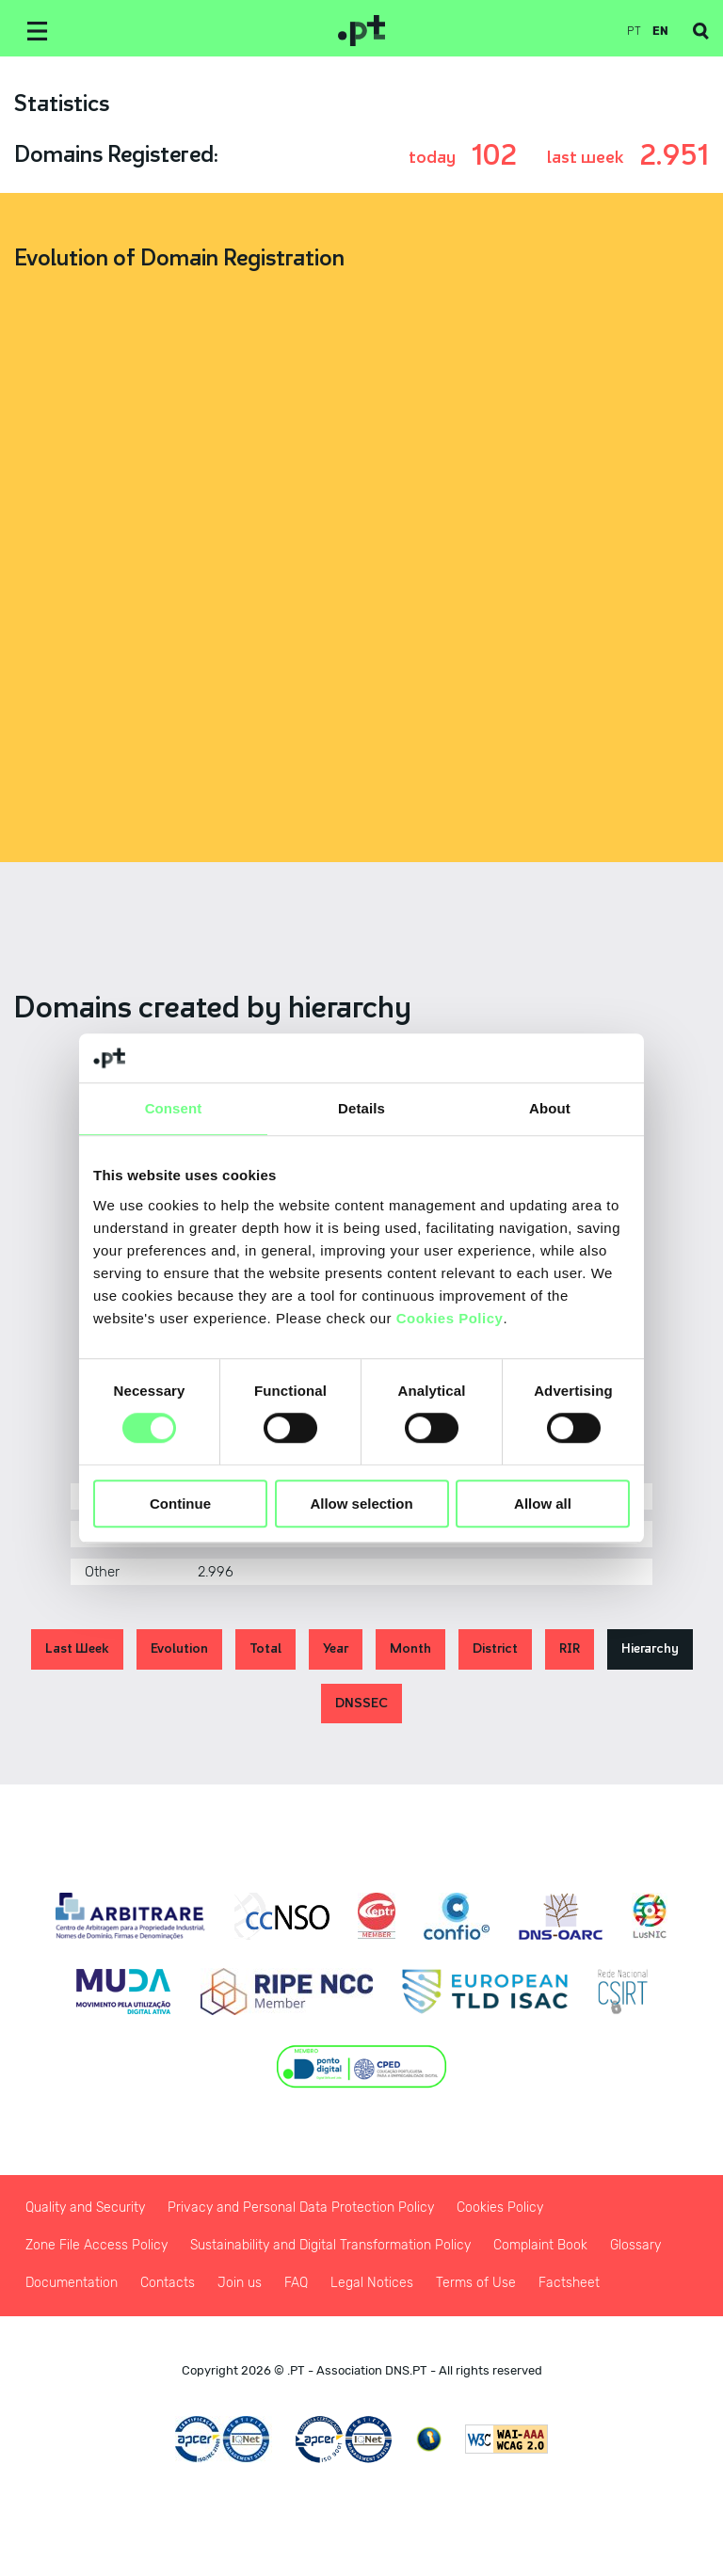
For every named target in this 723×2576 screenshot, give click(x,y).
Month (410, 1648)
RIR (569, 1648)
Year (335, 1648)
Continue (180, 1504)
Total (265, 1648)
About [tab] (549, 1108)
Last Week (77, 1648)
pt (634, 31)
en (660, 31)
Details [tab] (361, 1108)
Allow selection (361, 1504)
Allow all (542, 1504)
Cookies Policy (450, 1318)
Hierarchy (650, 1648)
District (495, 1648)
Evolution (179, 1648)
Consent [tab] (173, 1108)
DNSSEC (361, 1703)
